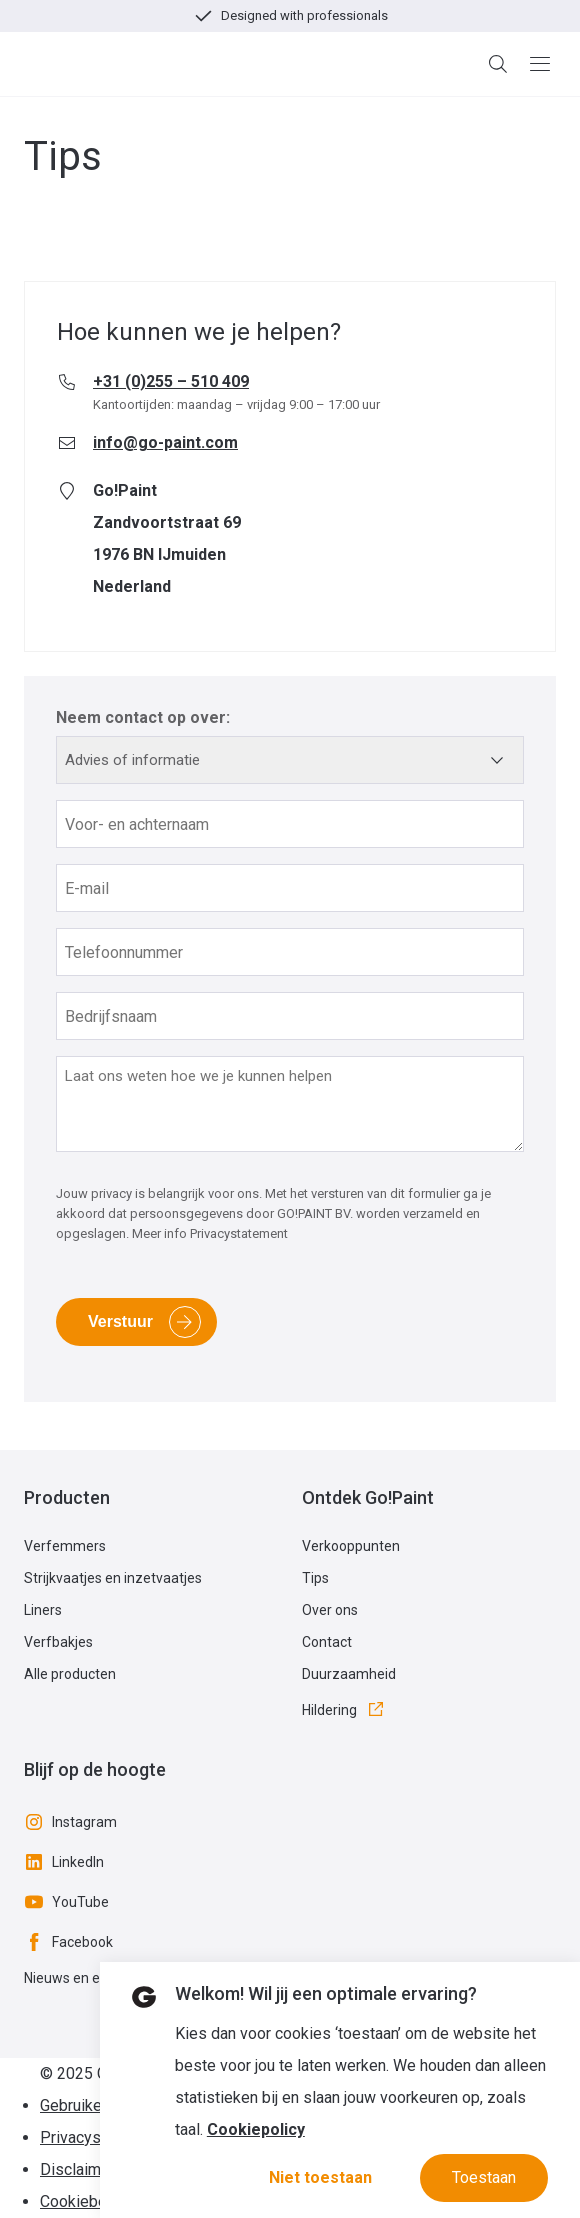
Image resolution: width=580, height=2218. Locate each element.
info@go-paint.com (165, 442)
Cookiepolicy (256, 2129)
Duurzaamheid (349, 1674)
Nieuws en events (79, 1978)
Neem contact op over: (143, 717)
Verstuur (120, 1321)
